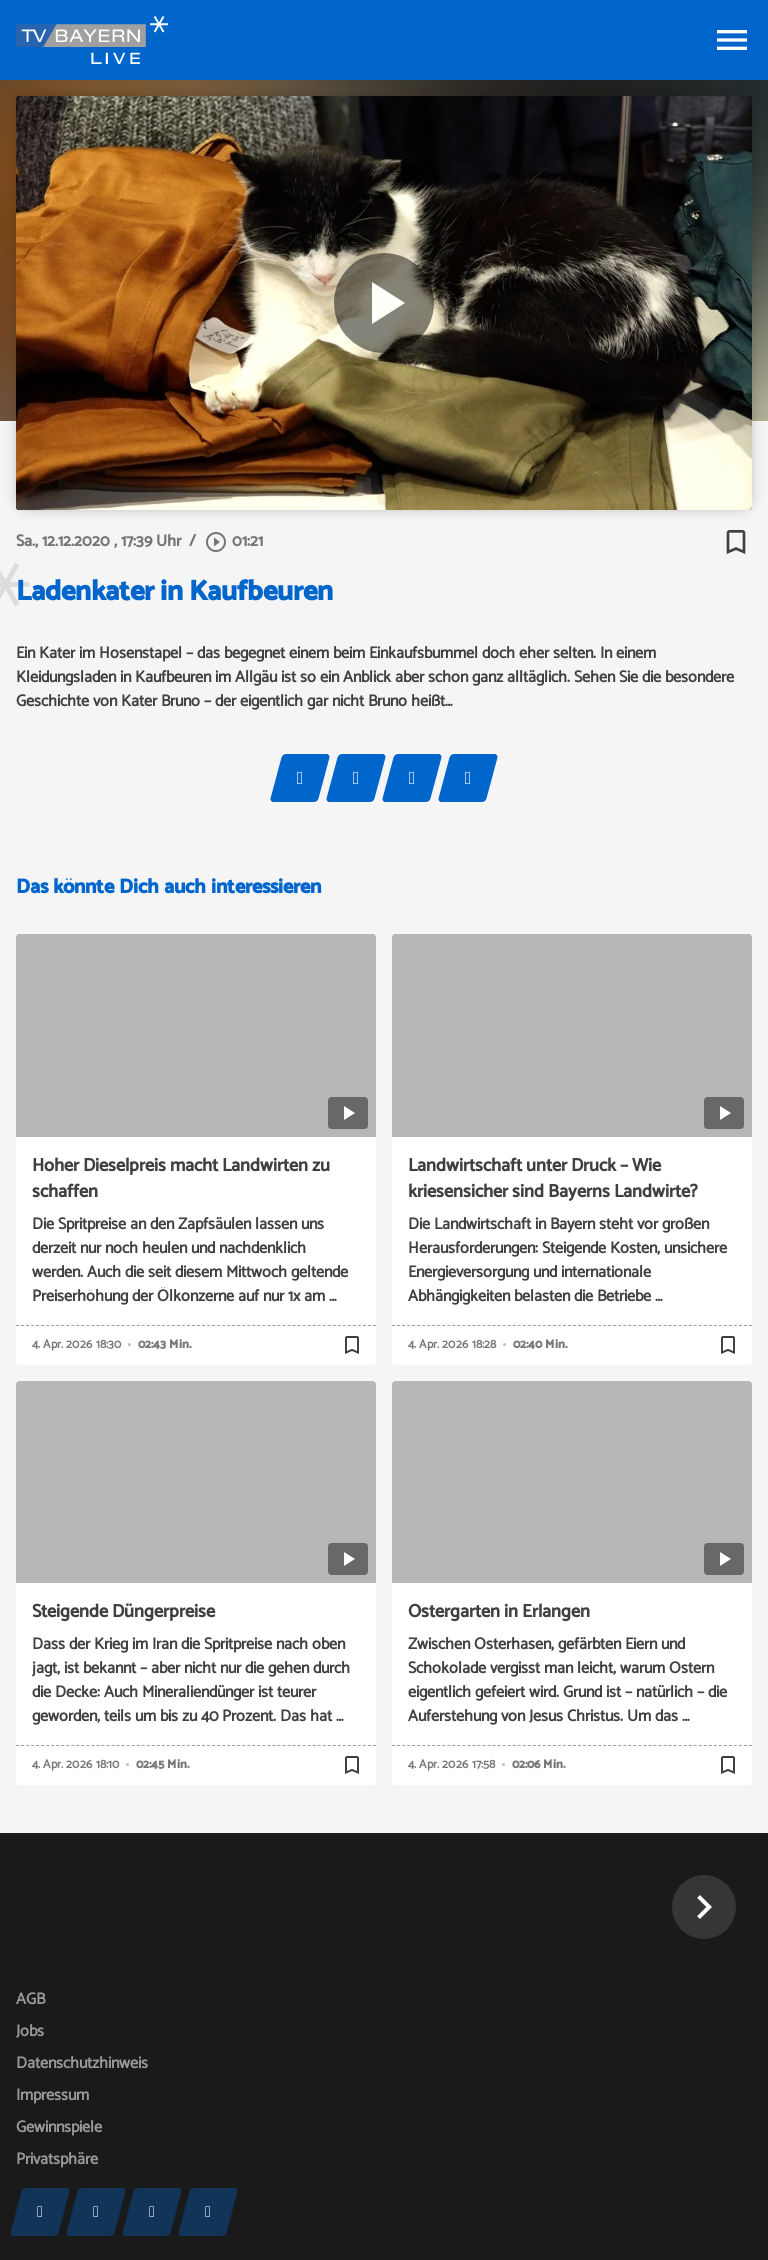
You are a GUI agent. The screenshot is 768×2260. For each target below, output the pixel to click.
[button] (704, 1907)
